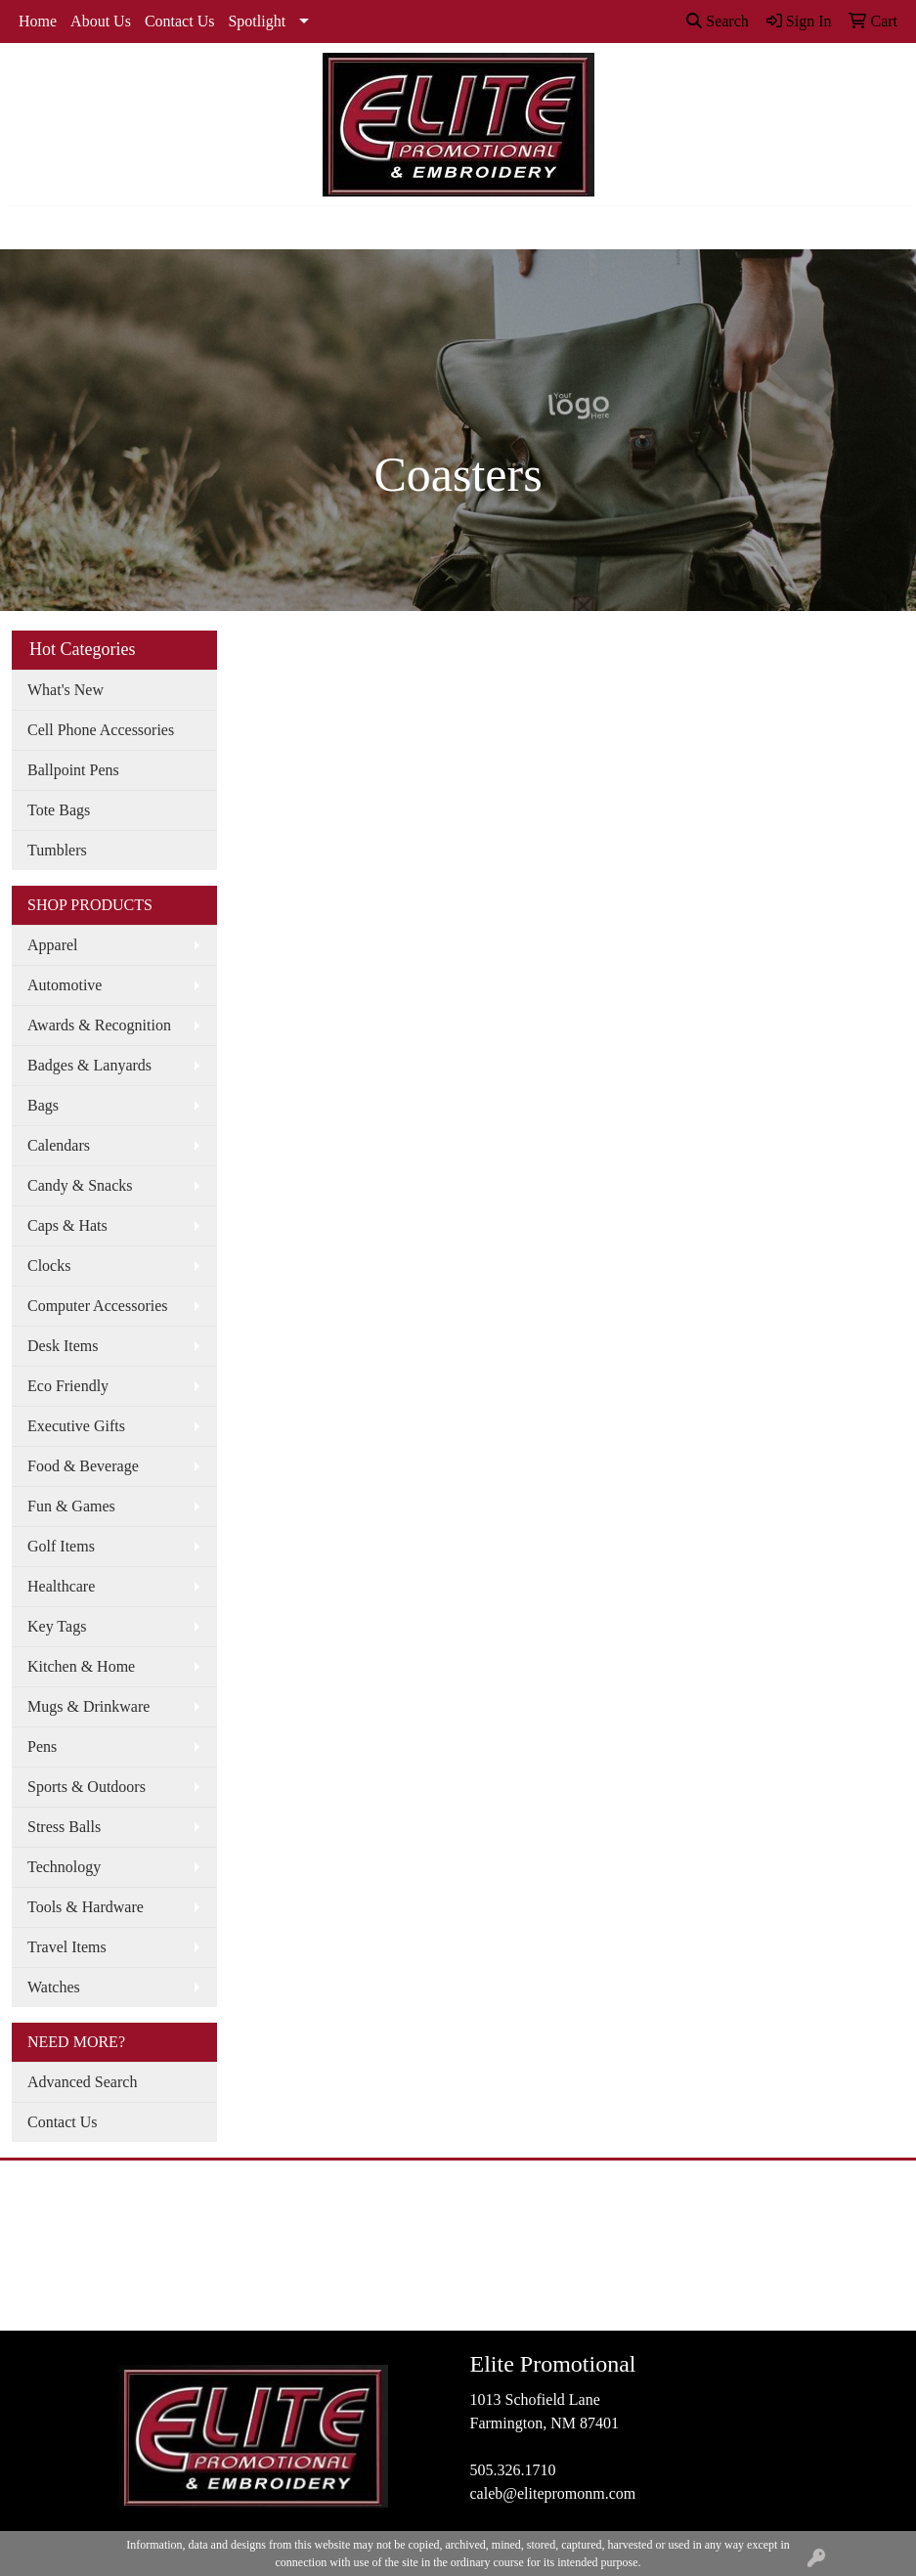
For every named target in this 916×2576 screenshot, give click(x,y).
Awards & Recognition (99, 1025)
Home (38, 21)
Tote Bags (58, 810)
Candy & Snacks (80, 1185)
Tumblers (57, 850)
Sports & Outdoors (86, 1786)
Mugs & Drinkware (88, 1706)
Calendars (58, 1145)
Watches (53, 1987)
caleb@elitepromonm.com (553, 2493)
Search (717, 21)
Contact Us (180, 21)
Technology (64, 1866)
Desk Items (62, 1345)
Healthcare (61, 1586)
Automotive (64, 985)
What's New (65, 689)
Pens (42, 1746)
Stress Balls (64, 1826)
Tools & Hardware (85, 1907)
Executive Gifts (76, 1426)
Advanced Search (82, 2082)
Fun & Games (71, 1506)
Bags (43, 1105)
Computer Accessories (97, 1305)
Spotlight (256, 21)
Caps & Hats (67, 1225)
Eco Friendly (68, 1385)
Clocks (48, 1265)
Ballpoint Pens (73, 770)
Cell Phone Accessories (100, 729)
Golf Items (61, 1546)
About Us (100, 21)
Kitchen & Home (81, 1666)
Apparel (52, 945)
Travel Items (67, 1947)
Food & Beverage (83, 1466)
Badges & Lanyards (89, 1065)
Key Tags (56, 1626)
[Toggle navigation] (30, 227)
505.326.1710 (513, 2470)
